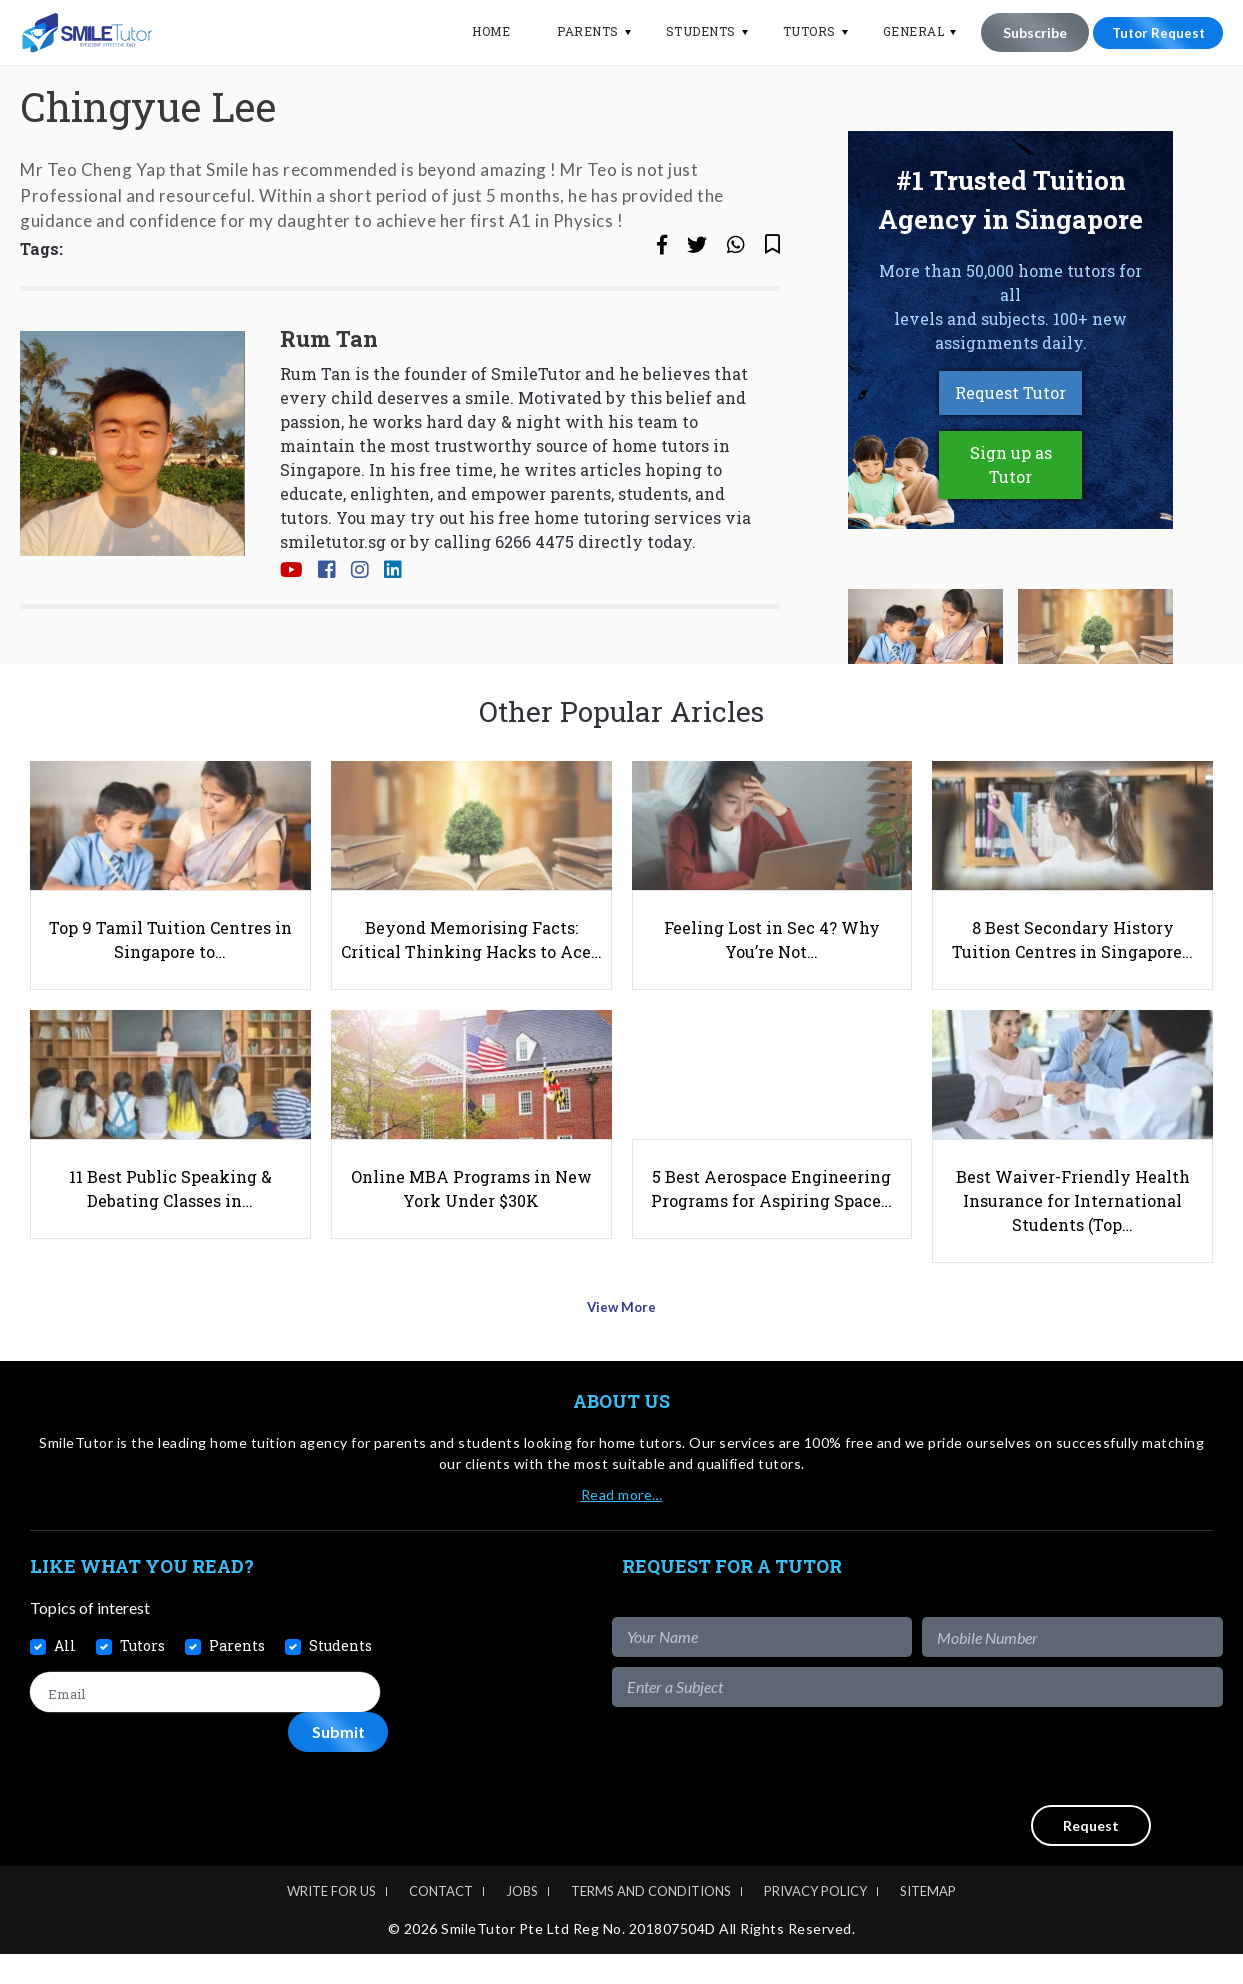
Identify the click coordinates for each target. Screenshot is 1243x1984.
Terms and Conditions (651, 1921)
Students (689, 31)
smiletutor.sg (333, 602)
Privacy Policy (815, 1921)
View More (621, 1343)
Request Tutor (1010, 454)
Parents (576, 31)
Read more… (622, 1524)
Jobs (522, 1921)
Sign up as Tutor (1011, 526)
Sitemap (928, 1921)
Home (479, 31)
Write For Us (331, 1921)
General (902, 31)
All (65, 1675)
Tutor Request (1152, 32)
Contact (441, 1921)
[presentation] (1071, 1786)
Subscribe (1023, 32)
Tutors (797, 31)
